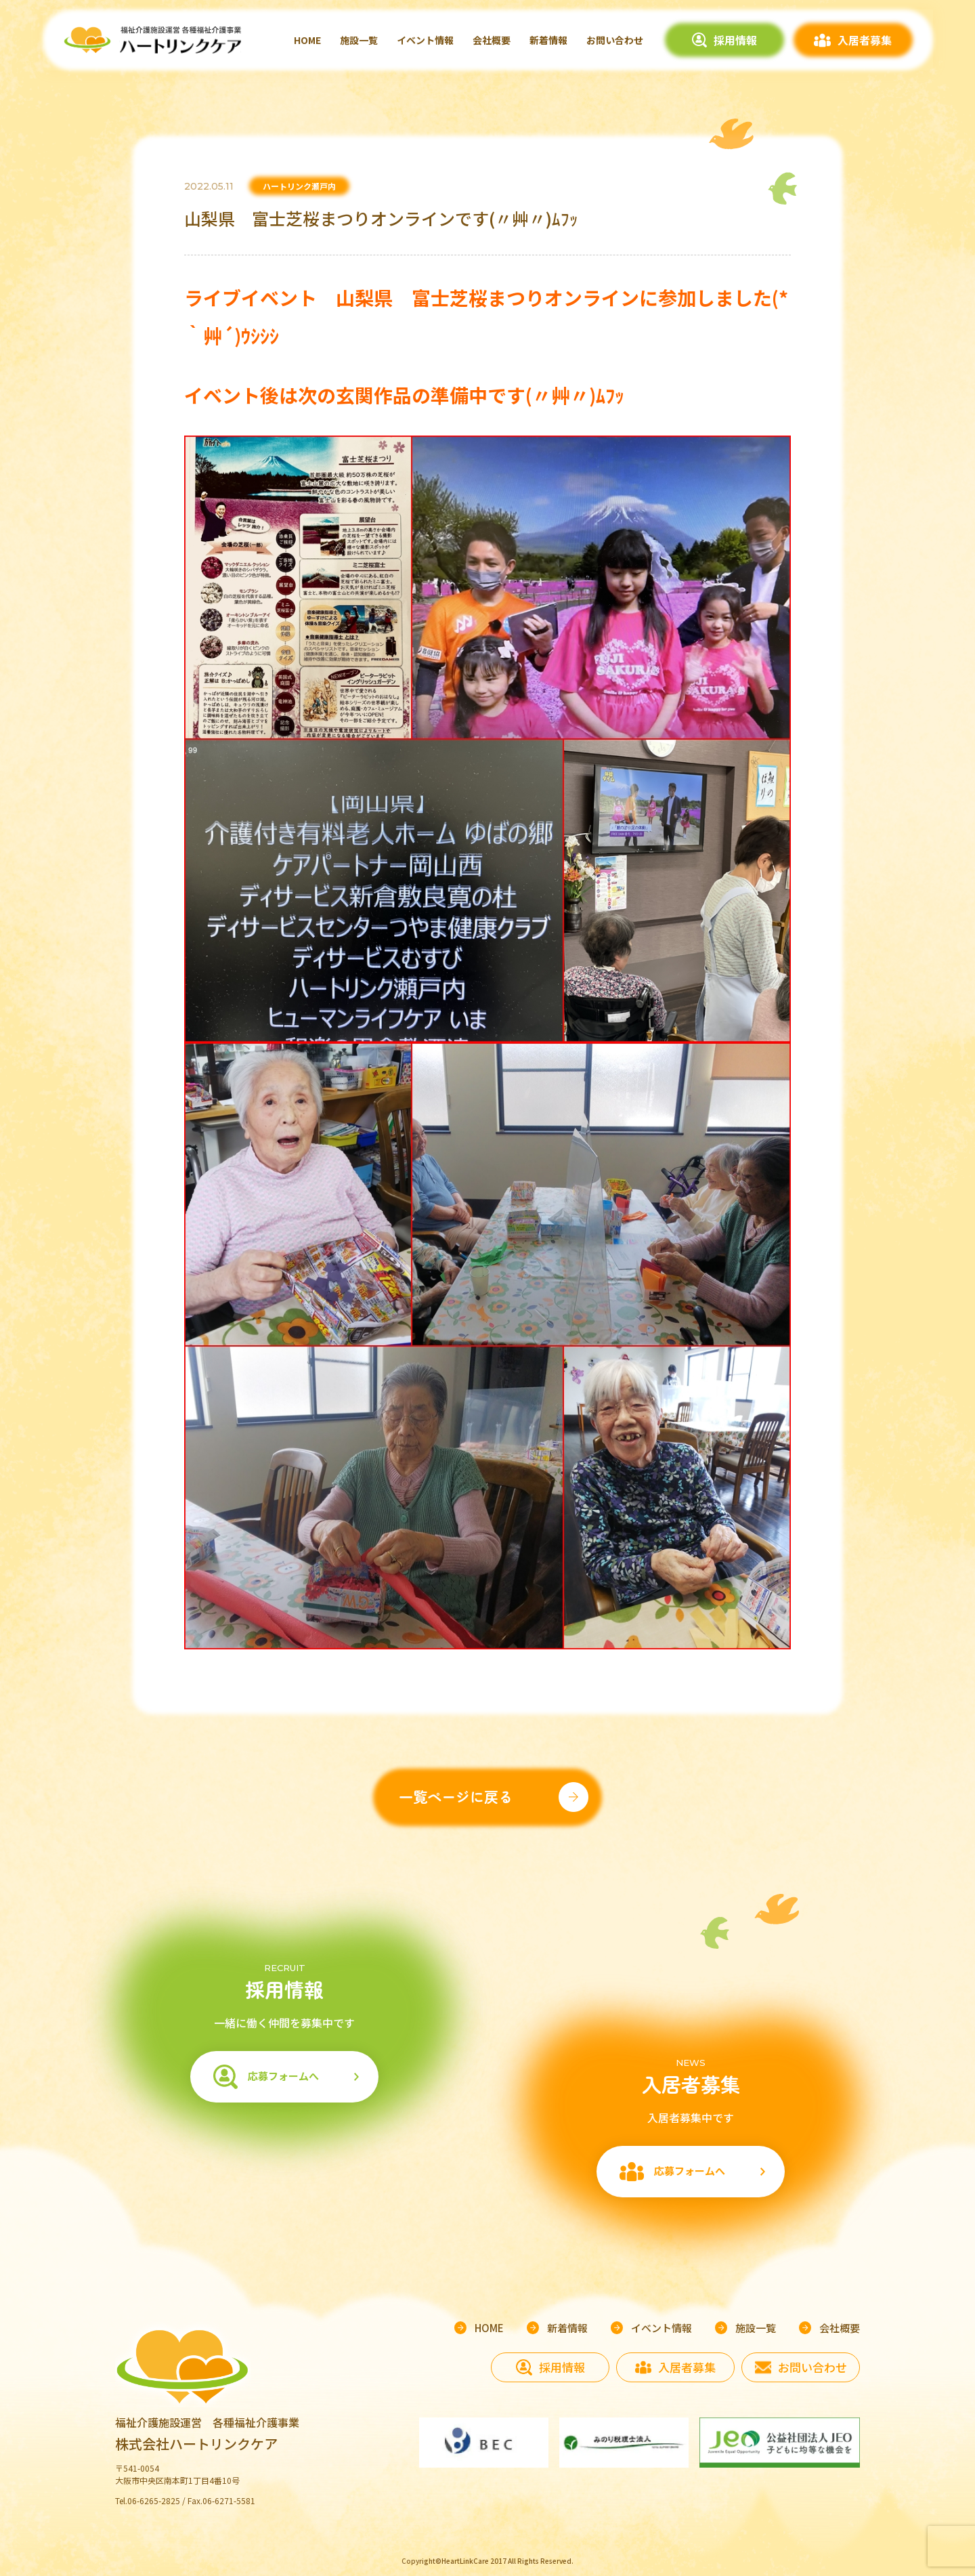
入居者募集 (865, 40)
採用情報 (735, 40)
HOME (307, 40)
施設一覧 (359, 40)
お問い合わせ (614, 40)
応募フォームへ (283, 2076)
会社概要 (492, 40)
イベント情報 (425, 40)
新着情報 (548, 40)
